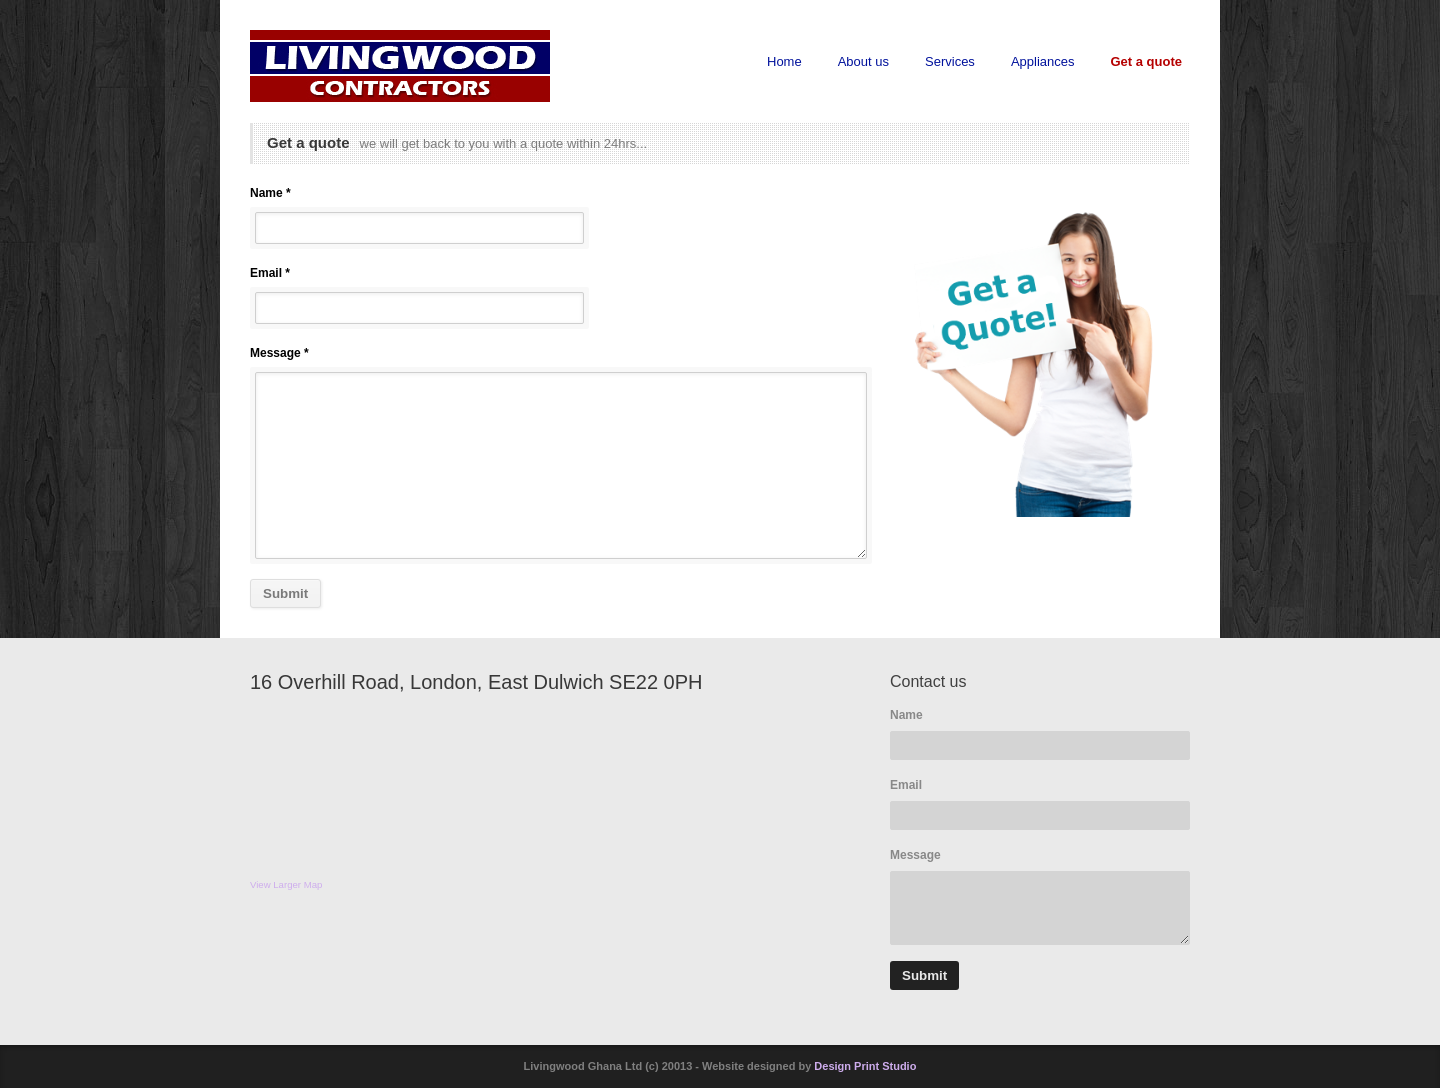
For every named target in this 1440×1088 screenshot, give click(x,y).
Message (915, 855)
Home (784, 61)
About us (863, 61)
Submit (285, 593)
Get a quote (1146, 61)
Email (906, 785)
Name (906, 715)
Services (950, 61)
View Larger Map (286, 884)
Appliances (1043, 61)
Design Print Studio (865, 1066)
